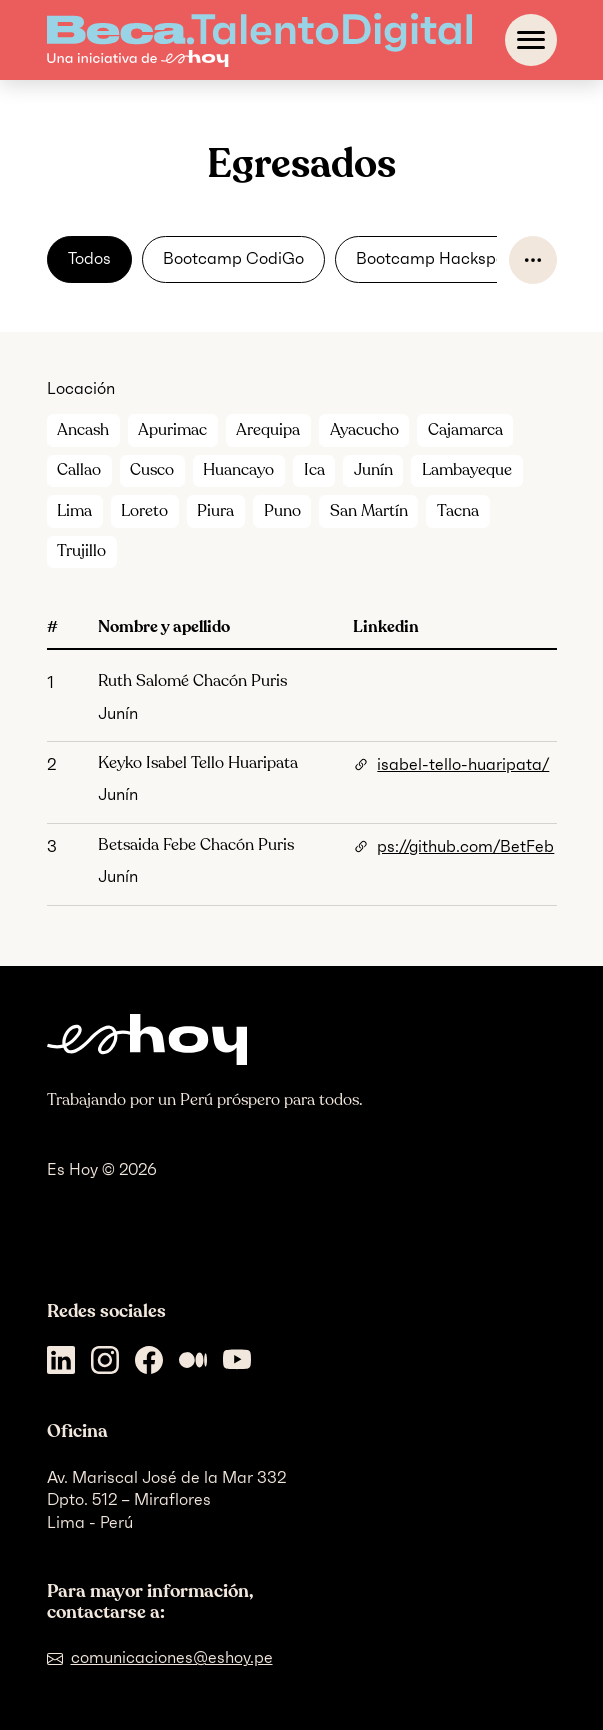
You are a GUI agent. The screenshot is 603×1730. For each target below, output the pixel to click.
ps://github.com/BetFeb (465, 846)
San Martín (369, 511)
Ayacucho (364, 430)
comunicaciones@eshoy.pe (172, 1657)
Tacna (458, 511)
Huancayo (238, 470)
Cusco (152, 470)
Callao (79, 470)
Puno (282, 511)
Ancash (83, 430)
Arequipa (268, 430)
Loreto (144, 511)
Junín (373, 470)
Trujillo (81, 551)
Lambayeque (467, 470)
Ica (314, 470)
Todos (89, 258)
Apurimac (172, 430)
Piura (215, 511)
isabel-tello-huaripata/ (463, 764)
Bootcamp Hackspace (440, 258)
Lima (74, 511)
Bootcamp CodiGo (233, 258)
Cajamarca (465, 430)
